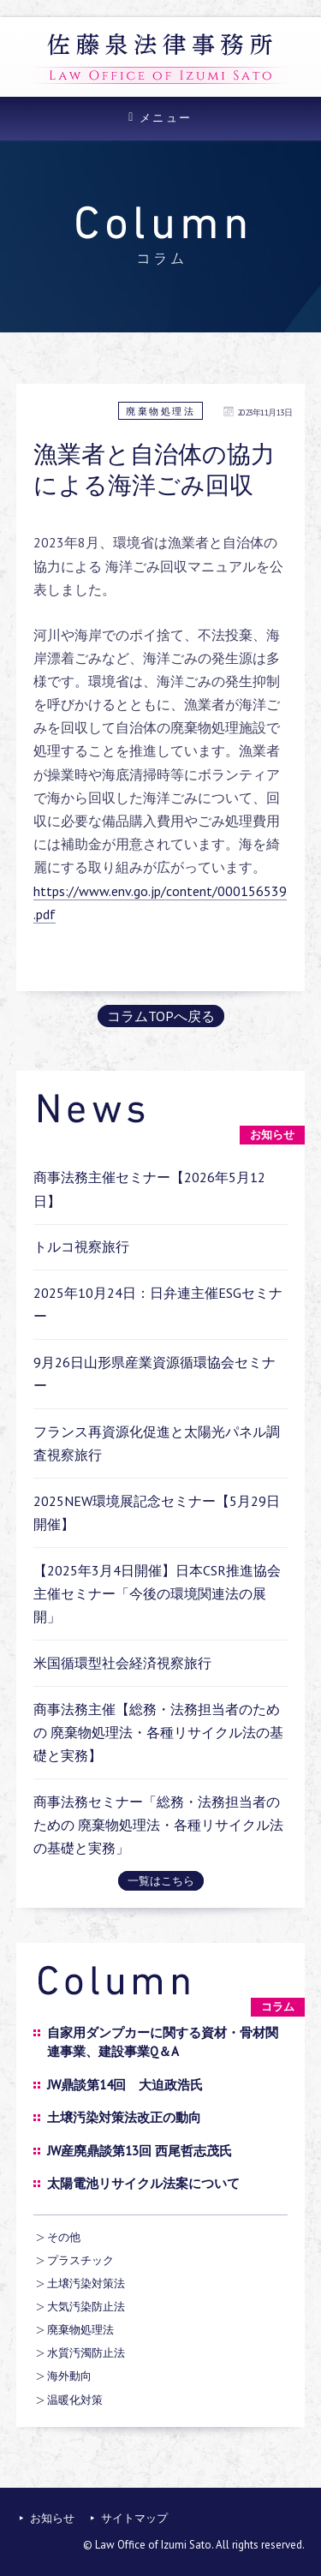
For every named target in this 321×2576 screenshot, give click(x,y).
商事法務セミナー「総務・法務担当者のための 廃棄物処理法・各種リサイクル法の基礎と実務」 (158, 1824)
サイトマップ (134, 2518)
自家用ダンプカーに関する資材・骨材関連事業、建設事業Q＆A (162, 2042)
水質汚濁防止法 (86, 2353)
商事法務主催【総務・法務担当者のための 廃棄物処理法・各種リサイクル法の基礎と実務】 (158, 1732)
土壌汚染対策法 (86, 2283)
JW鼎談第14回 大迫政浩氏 (125, 2085)
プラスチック (80, 2260)
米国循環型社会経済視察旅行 (122, 1662)
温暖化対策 (75, 2400)
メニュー (166, 118)
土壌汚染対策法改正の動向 (124, 2117)
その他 (63, 2237)
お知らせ (52, 2518)
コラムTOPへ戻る (161, 1016)
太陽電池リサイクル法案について (143, 2183)
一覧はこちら (161, 1881)
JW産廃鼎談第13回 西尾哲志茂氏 (139, 2151)
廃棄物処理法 (160, 411)
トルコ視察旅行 (81, 1246)
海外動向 (69, 2376)
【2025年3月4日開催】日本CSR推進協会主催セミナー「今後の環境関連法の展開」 (157, 1593)
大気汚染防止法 (86, 2306)
